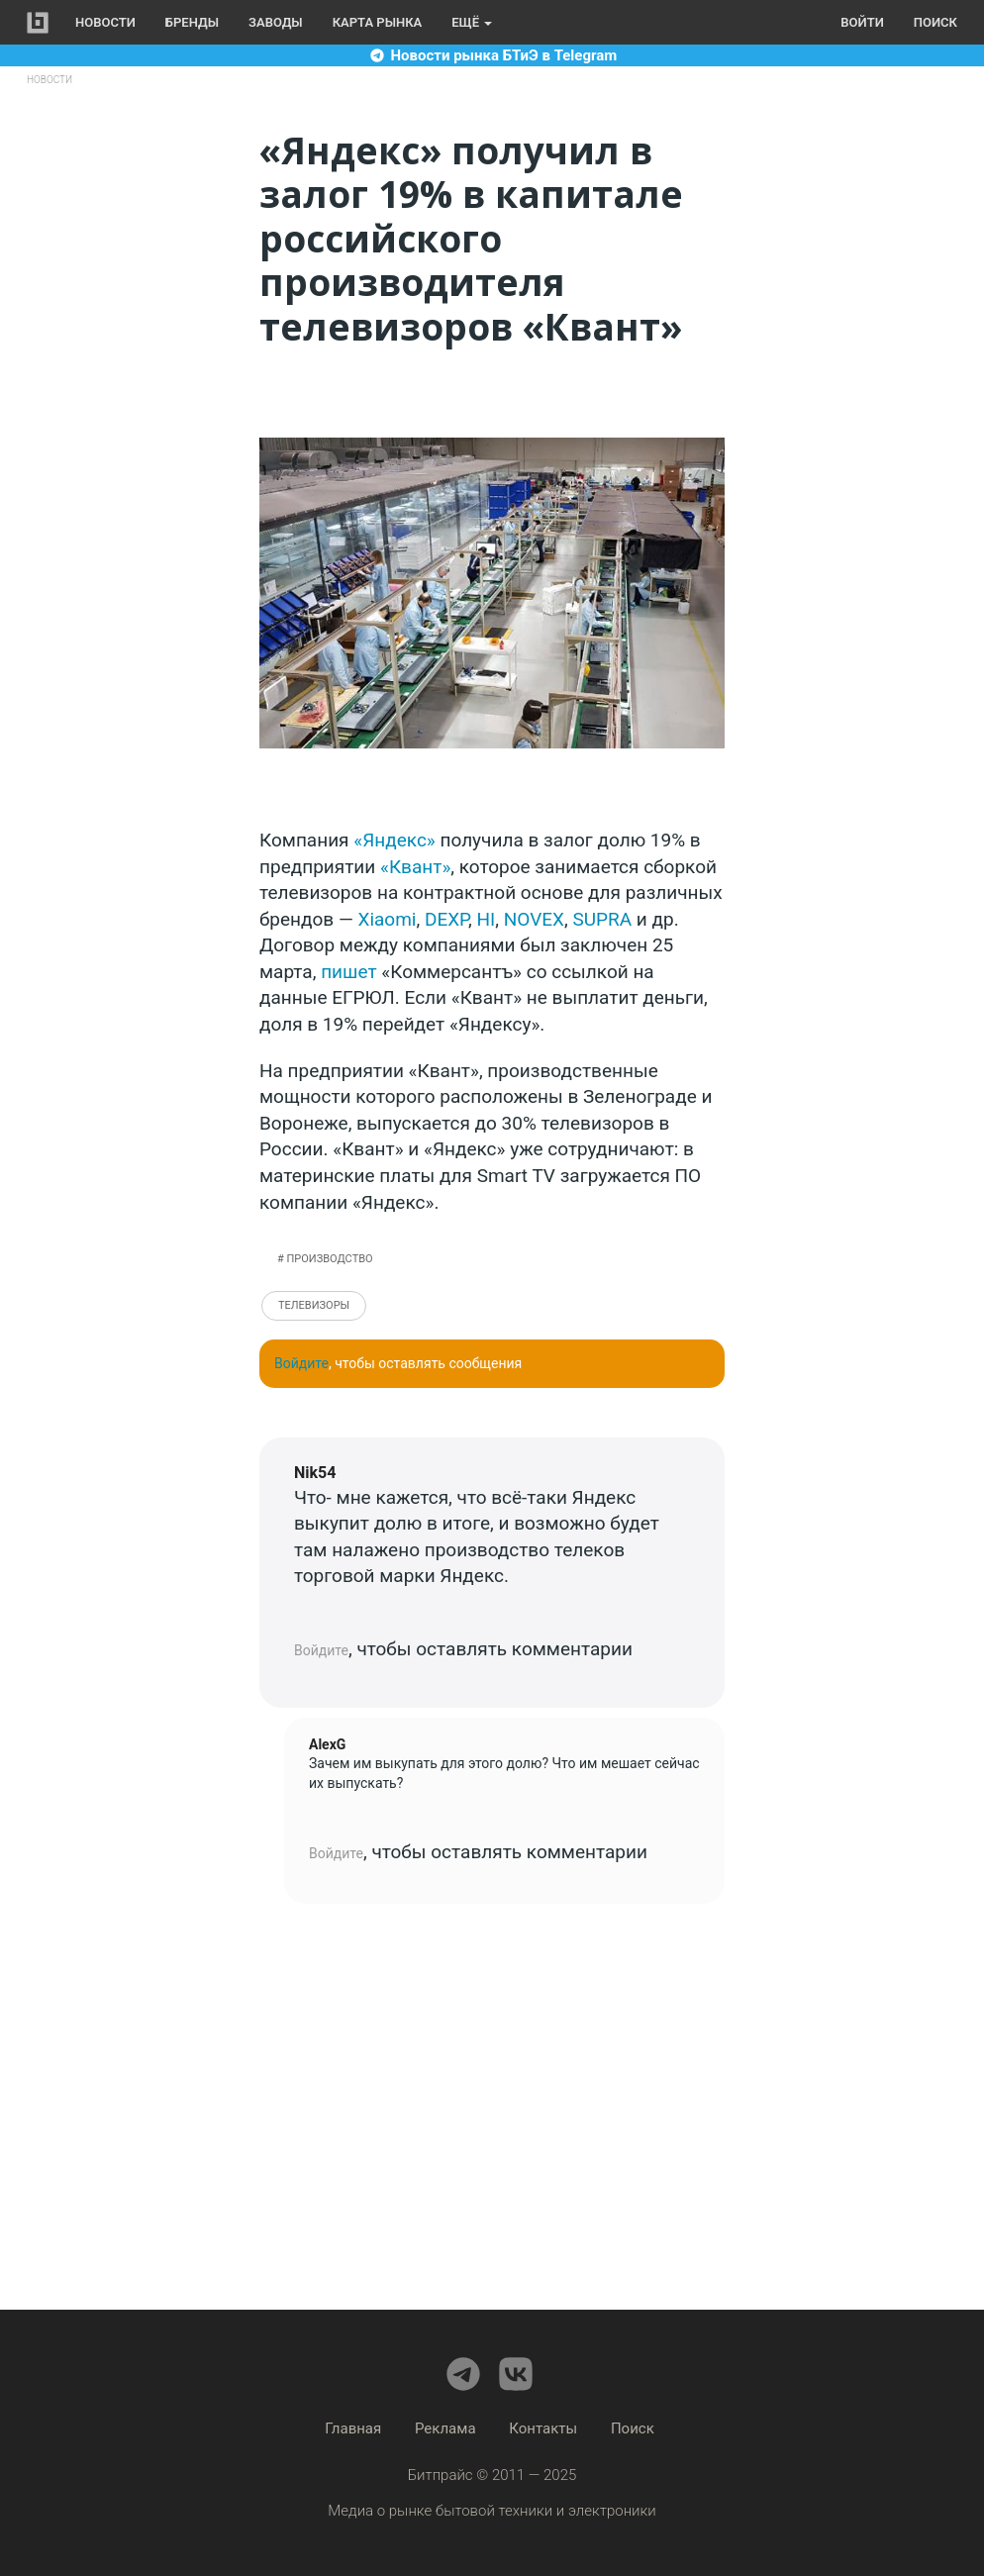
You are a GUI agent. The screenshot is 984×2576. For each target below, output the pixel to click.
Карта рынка (378, 22)
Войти (861, 22)
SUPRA (602, 919)
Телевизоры (313, 1305)
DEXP (446, 919)
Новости (105, 22)
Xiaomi (386, 919)
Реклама (445, 2428)
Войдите (301, 1363)
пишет (348, 971)
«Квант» (415, 866)
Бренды (192, 22)
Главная (353, 2428)
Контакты (543, 2428)
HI (486, 919)
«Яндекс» (394, 840)
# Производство (325, 1258)
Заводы (275, 22)
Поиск (935, 22)
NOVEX (534, 919)
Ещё (471, 22)
